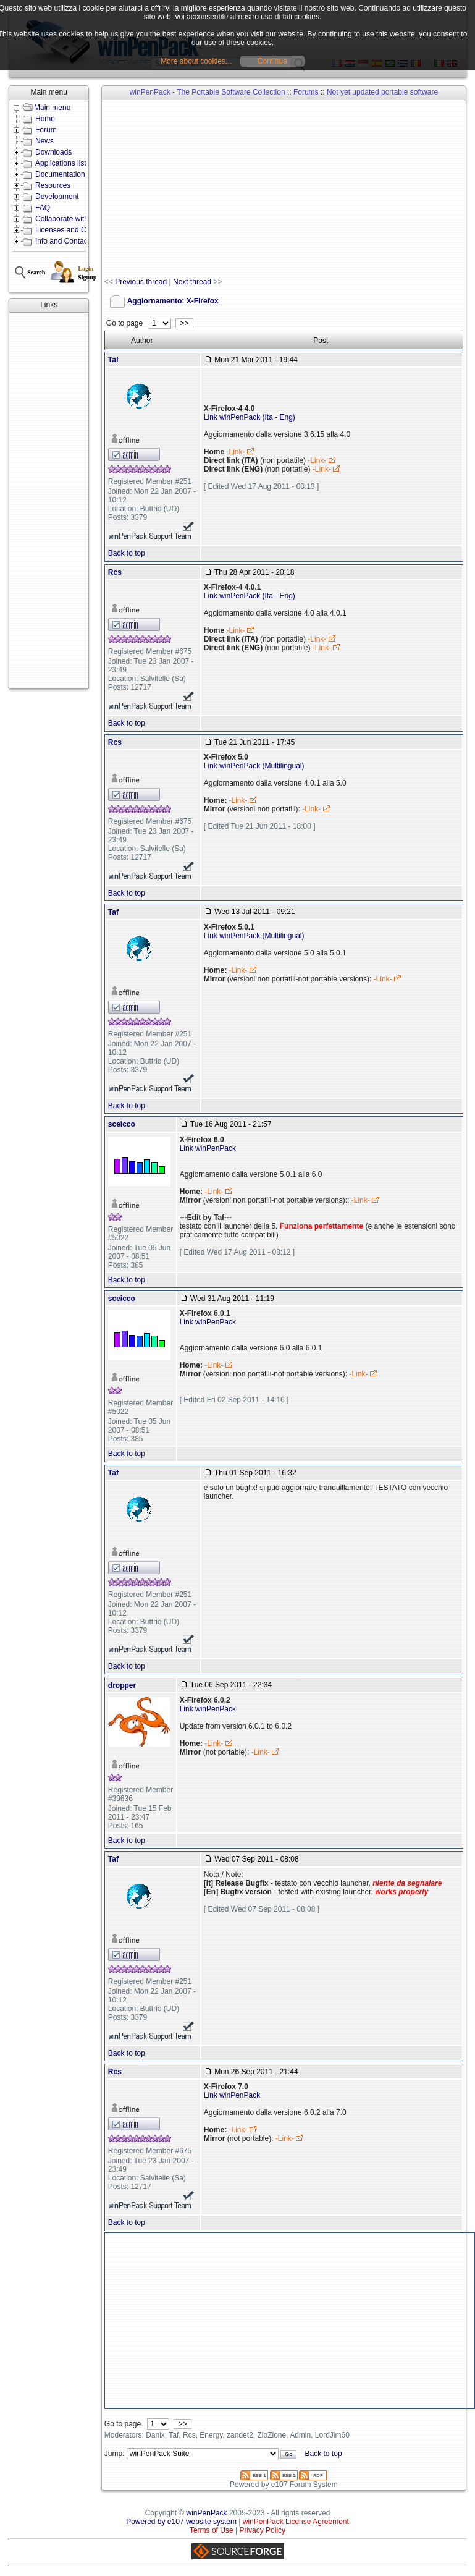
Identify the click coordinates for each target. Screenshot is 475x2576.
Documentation (60, 174)
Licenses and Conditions (75, 230)
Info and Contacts (64, 241)
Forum (46, 129)
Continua (272, 61)
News (44, 141)
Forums (306, 92)
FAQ (42, 207)
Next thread (192, 282)
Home (45, 118)
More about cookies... (196, 61)
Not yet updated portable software (382, 92)
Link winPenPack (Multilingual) (254, 765)
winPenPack (207, 2513)
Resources (52, 185)
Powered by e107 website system (181, 2521)
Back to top (126, 553)
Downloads (53, 152)
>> (184, 323)
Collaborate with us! (67, 218)
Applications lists (62, 163)
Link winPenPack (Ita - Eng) (249, 417)
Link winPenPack (208, 1148)
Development (57, 196)
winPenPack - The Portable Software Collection (207, 92)
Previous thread (141, 282)
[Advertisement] (49, 500)
